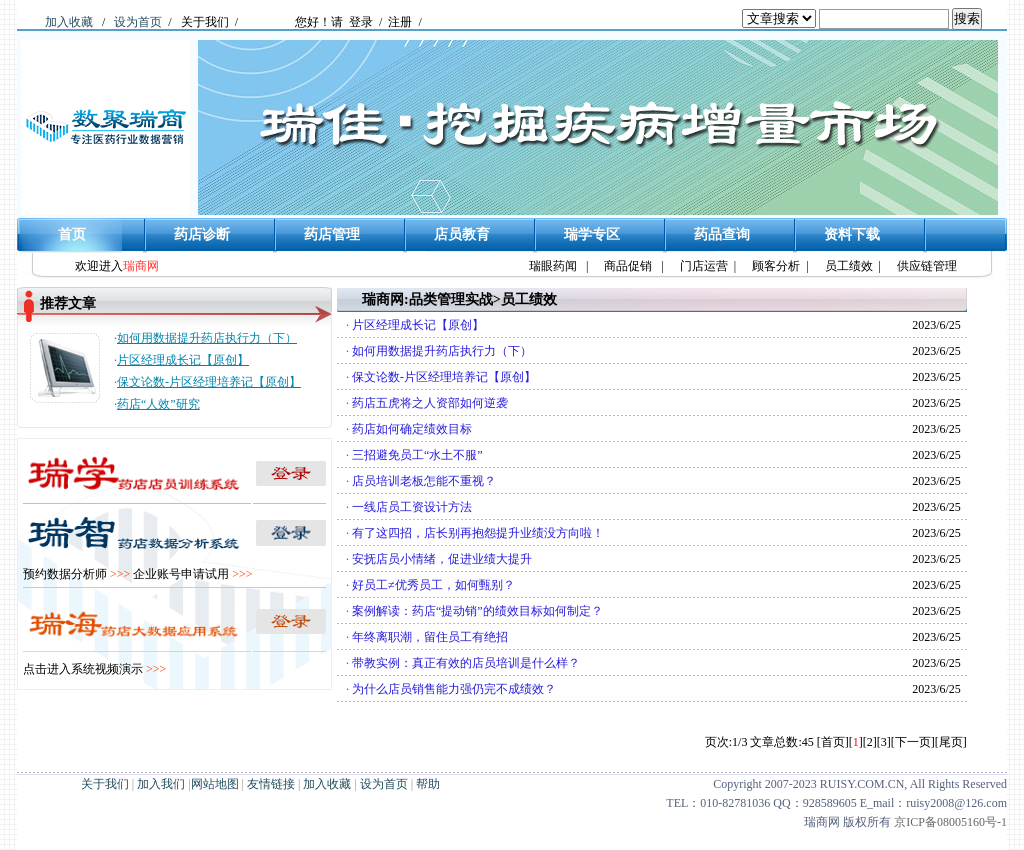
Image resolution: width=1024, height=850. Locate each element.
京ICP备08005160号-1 (950, 822)
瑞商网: (385, 299)
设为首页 (138, 22)
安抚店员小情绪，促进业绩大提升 (442, 559)
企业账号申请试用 (192, 574)
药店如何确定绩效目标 (412, 429)
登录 (361, 22)
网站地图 (215, 784)
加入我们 (161, 784)
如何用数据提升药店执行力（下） (207, 338)
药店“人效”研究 (158, 404)
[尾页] (951, 742)
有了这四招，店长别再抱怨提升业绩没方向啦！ (478, 533)
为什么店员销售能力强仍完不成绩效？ (454, 689)
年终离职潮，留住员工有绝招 (430, 637)
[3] (884, 742)
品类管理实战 (451, 299)
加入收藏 (69, 22)
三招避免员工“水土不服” (417, 455)
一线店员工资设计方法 (412, 507)
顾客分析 (776, 266)
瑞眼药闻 (553, 266)
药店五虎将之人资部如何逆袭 (430, 403)
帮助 (428, 784)
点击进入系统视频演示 (94, 669)
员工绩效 (849, 266)
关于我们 (205, 22)
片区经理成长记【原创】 (183, 360)
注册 (400, 22)
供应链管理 (927, 266)
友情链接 (271, 784)
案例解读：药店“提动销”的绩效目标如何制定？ (477, 611)
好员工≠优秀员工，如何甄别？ (433, 585)
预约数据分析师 (76, 574)
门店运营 (704, 266)
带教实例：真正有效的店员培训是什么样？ (466, 663)
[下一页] (913, 742)
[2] (870, 742)
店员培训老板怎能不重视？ (424, 481)
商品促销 (628, 266)
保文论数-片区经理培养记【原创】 (209, 382)
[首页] (833, 742)
